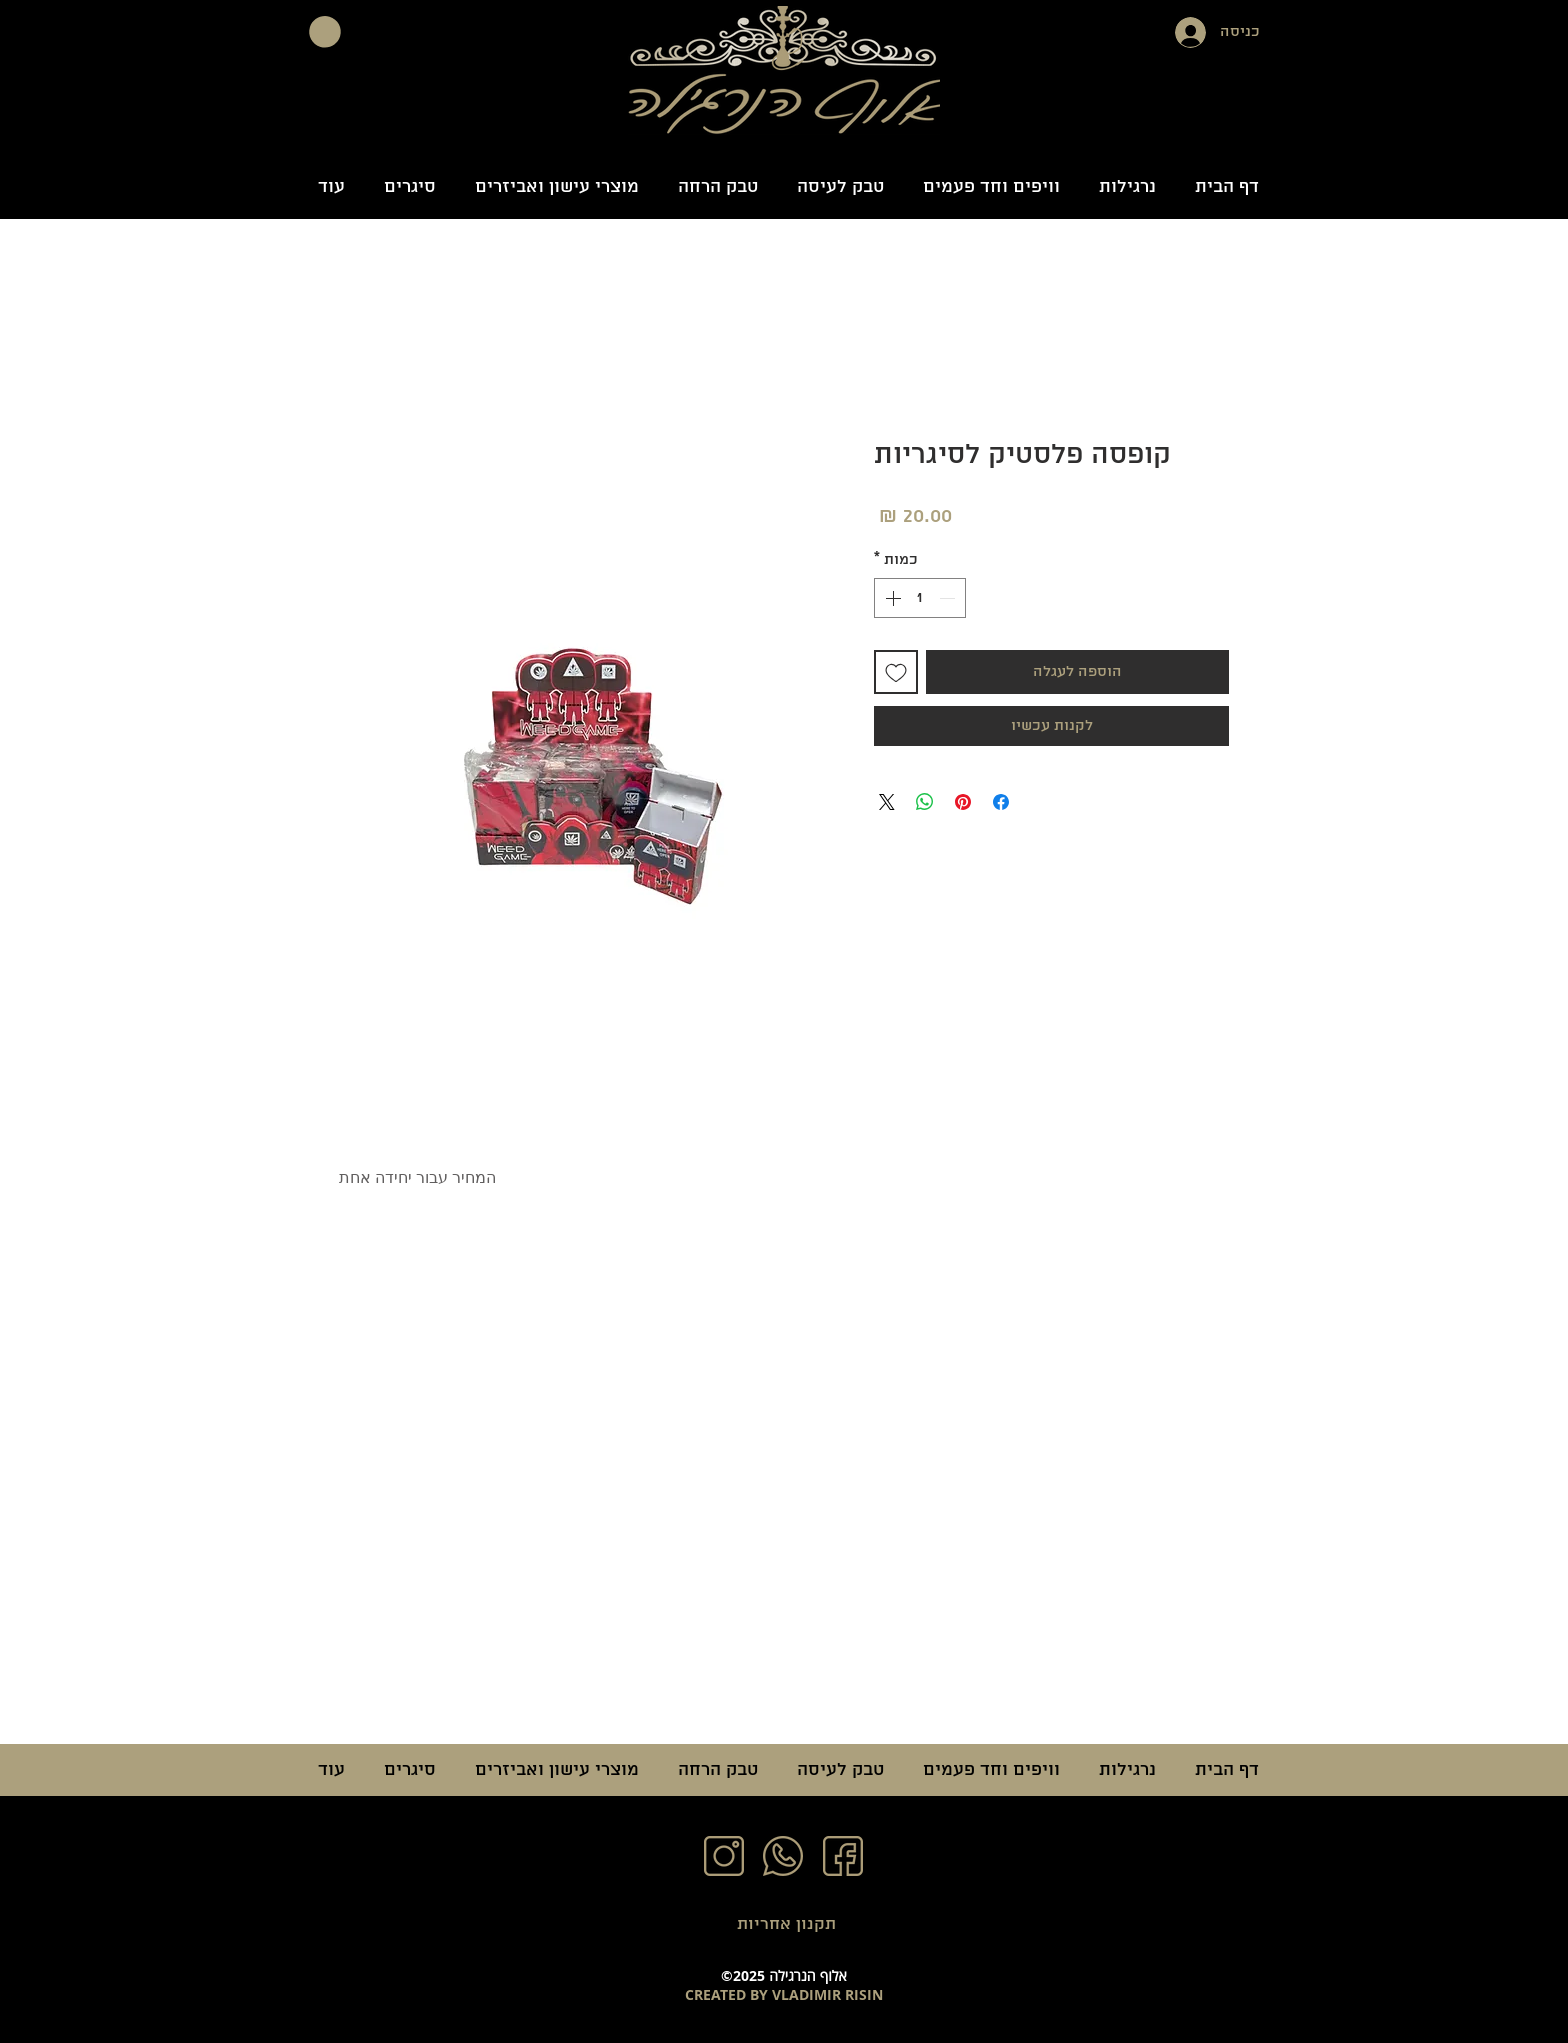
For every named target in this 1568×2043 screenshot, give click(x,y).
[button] (325, 32)
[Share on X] (887, 802)
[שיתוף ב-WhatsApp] (925, 802)
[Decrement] (949, 598)
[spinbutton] (920, 598)
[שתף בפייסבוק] (1001, 802)
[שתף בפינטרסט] (963, 802)
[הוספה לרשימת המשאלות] (896, 672)
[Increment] (891, 598)
